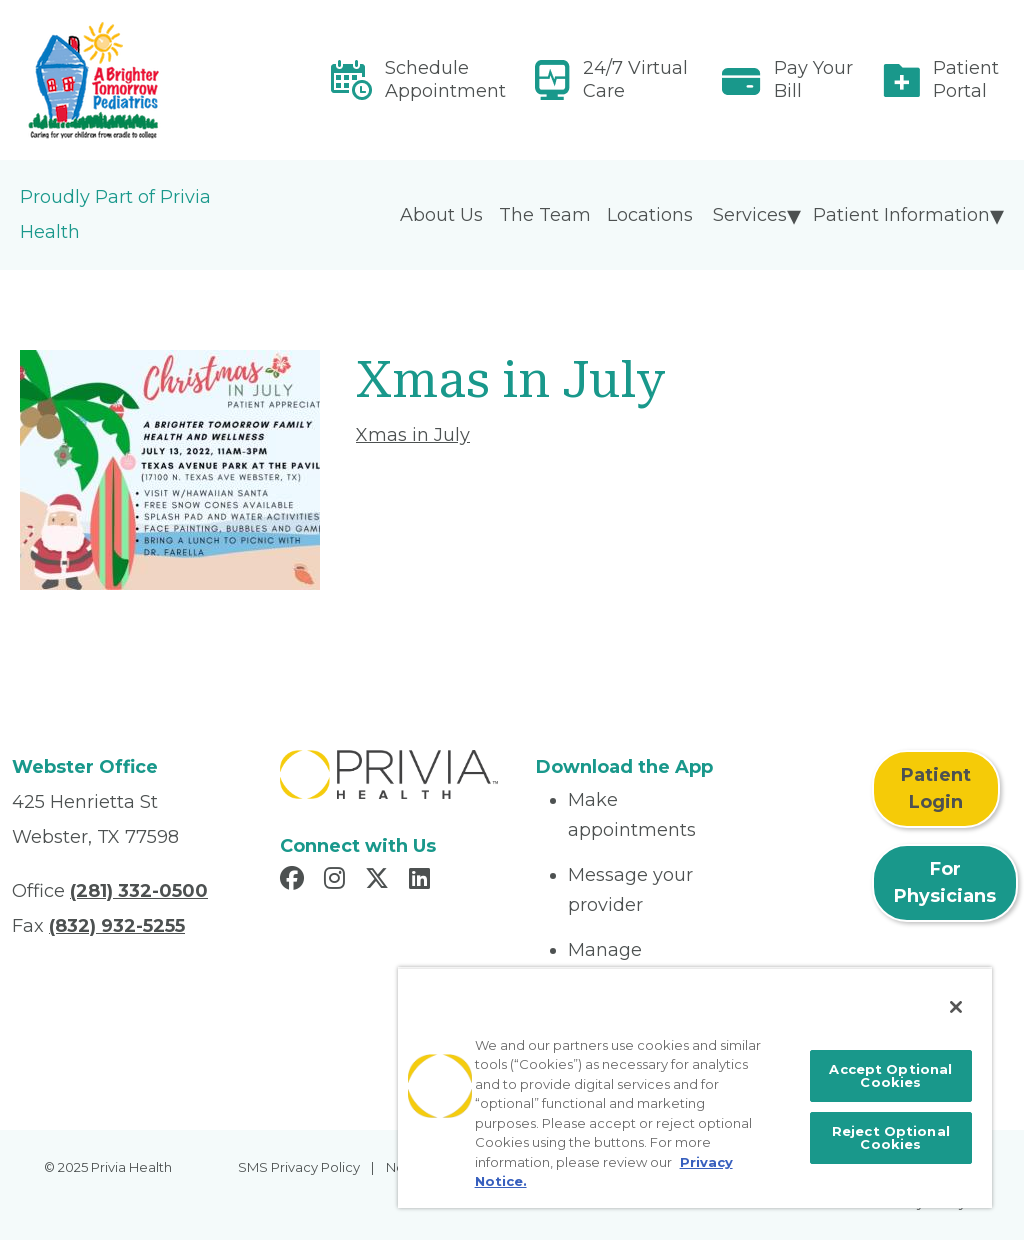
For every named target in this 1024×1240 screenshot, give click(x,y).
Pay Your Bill (813, 79)
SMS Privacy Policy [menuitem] (299, 1167)
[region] (695, 1087)
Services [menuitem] (750, 215)
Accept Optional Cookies (890, 1075)
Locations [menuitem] (650, 215)
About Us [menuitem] (441, 215)
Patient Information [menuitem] (901, 215)
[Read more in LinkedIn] (422, 881)
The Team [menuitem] (545, 215)
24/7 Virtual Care (635, 79)
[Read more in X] (380, 881)
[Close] (956, 1007)
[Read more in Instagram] (337, 881)
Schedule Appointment (445, 79)
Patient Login (936, 788)
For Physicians (945, 882)
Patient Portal (966, 79)
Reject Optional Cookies (891, 1137)
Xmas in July (413, 435)
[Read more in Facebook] (295, 881)
